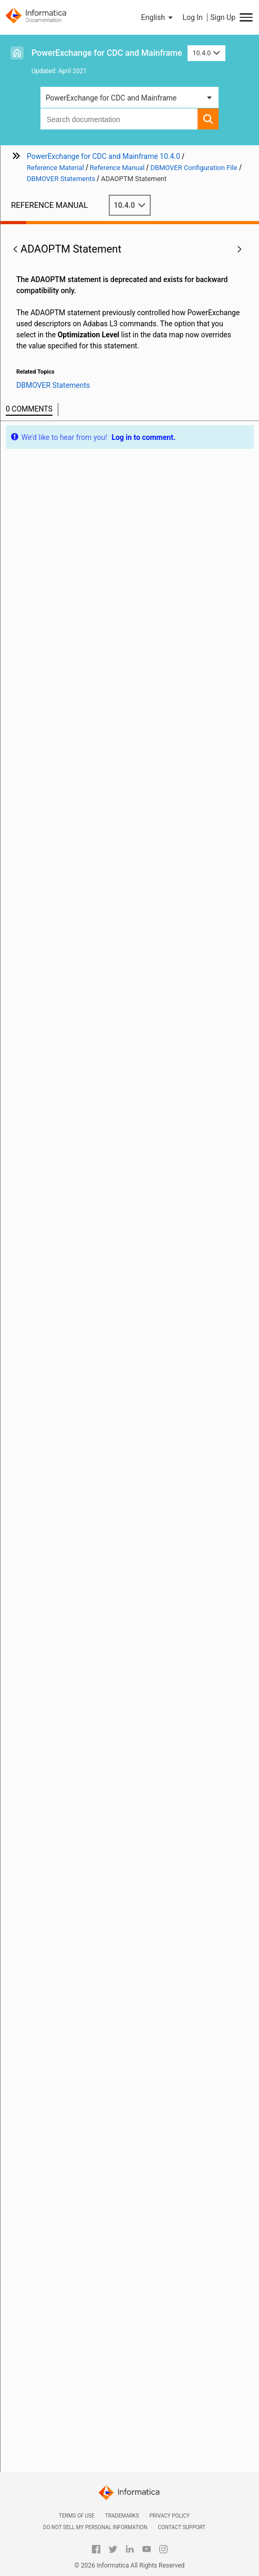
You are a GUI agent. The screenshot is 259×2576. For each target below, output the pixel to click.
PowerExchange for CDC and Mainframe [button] (111, 98)
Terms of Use (77, 2516)
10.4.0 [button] (206, 53)
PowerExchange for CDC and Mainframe (107, 53)
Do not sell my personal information (95, 2527)
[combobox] (119, 118)
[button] (158, 17)
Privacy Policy (170, 2516)
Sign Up (222, 17)
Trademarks (122, 2516)
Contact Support (181, 2527)
